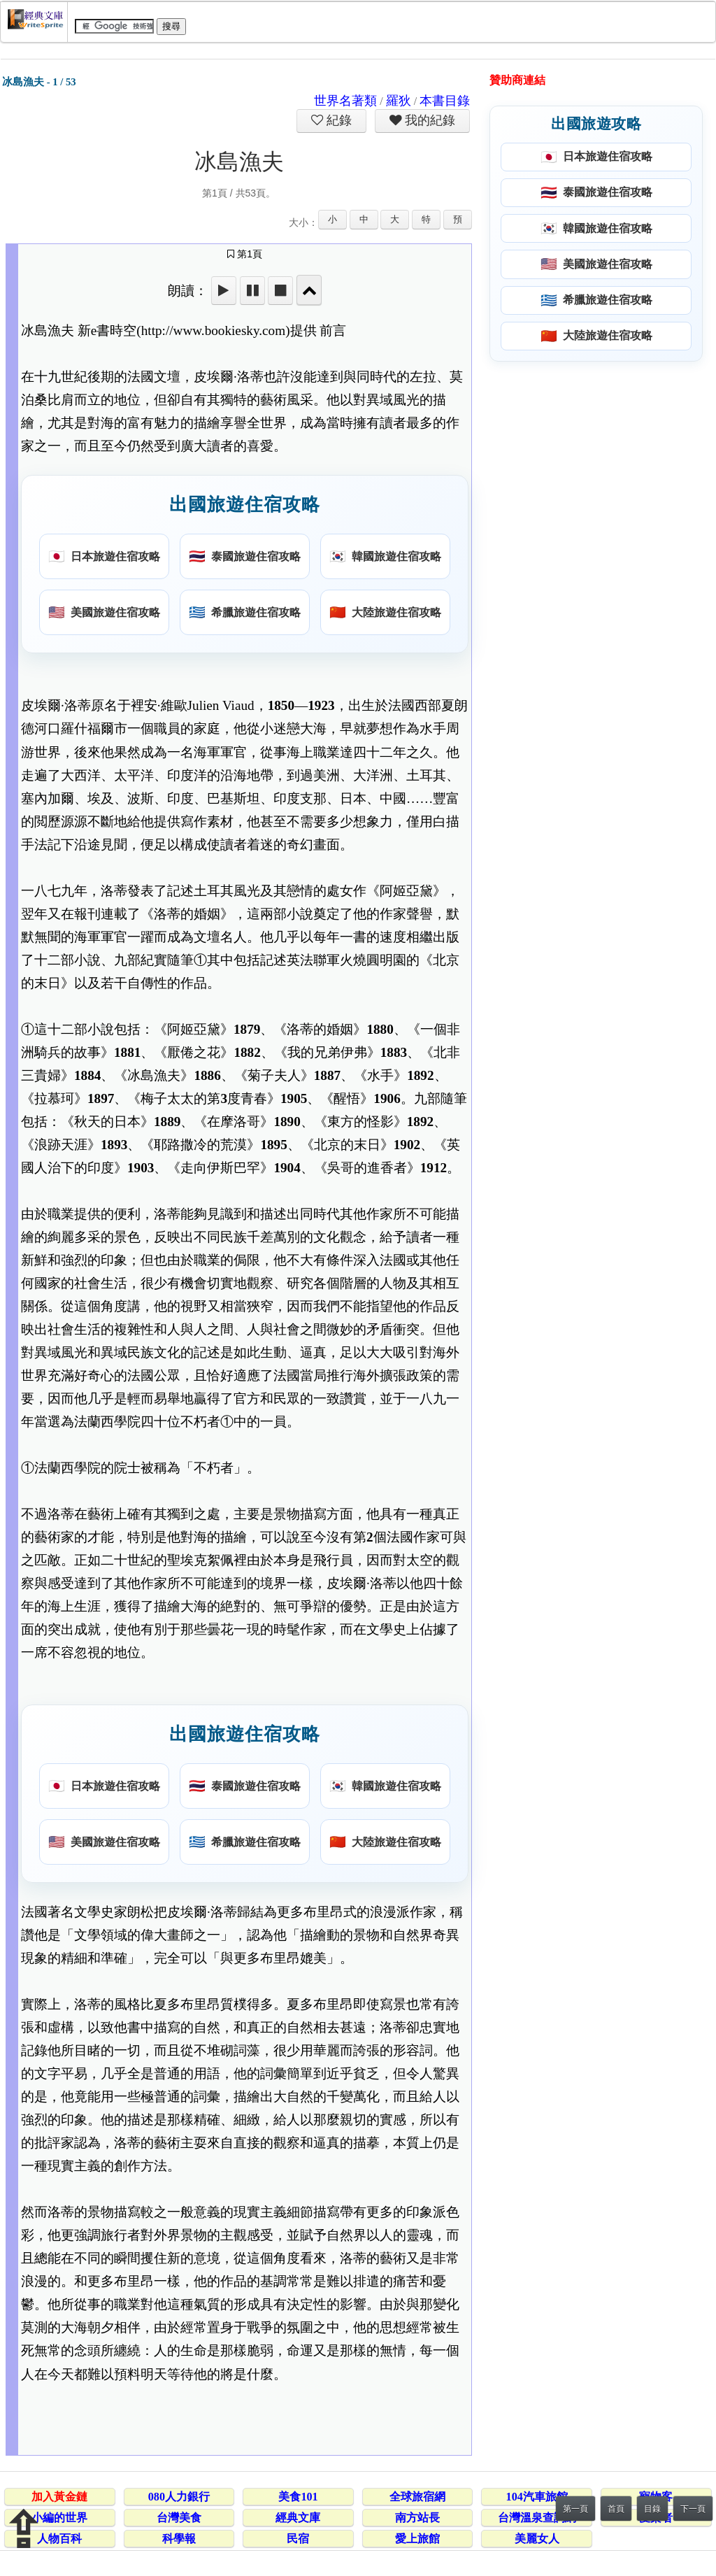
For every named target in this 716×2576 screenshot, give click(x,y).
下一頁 (693, 2509)
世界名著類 (345, 101)
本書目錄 (445, 101)
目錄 (652, 2509)
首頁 (616, 2509)
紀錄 (338, 120)
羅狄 (398, 101)
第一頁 (575, 2509)
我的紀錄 (428, 120)
